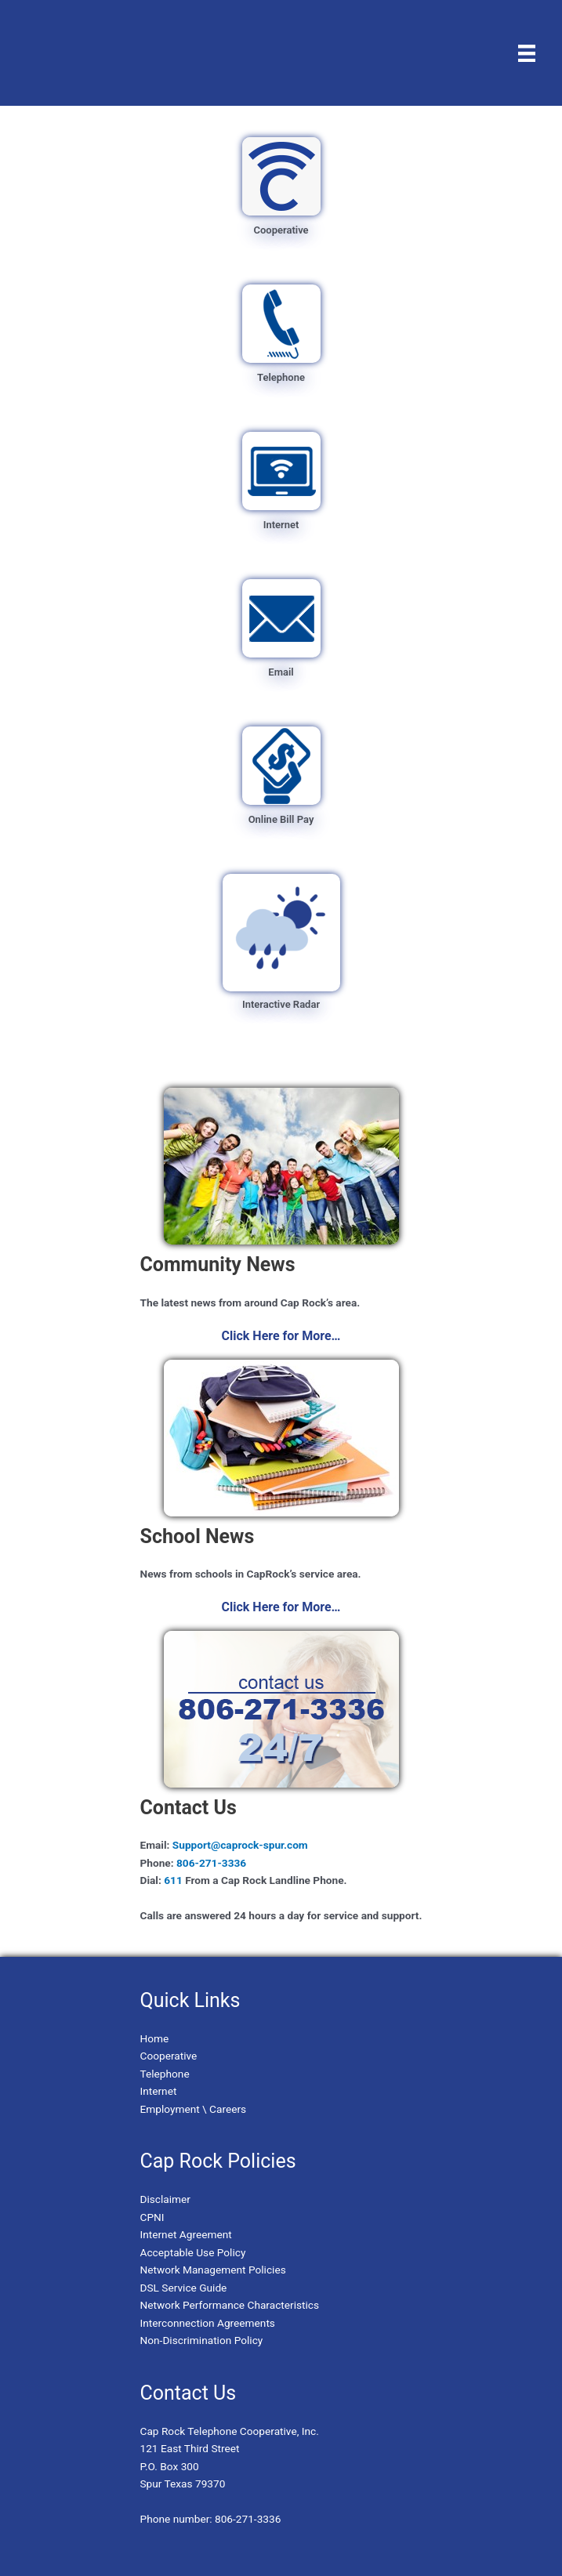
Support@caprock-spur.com (238, 1845)
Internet (158, 2091)
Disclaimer (165, 2199)
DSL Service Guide (183, 2287)
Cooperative (169, 2055)
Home (154, 2038)
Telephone (165, 2073)
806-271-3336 (211, 1863)
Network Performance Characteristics (230, 2305)
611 (173, 1880)
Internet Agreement (186, 2234)
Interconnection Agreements (207, 2323)
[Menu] (526, 52)
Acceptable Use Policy (193, 2252)
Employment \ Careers (193, 2109)
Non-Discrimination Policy (201, 2340)
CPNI (152, 2217)
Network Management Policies (213, 2269)
